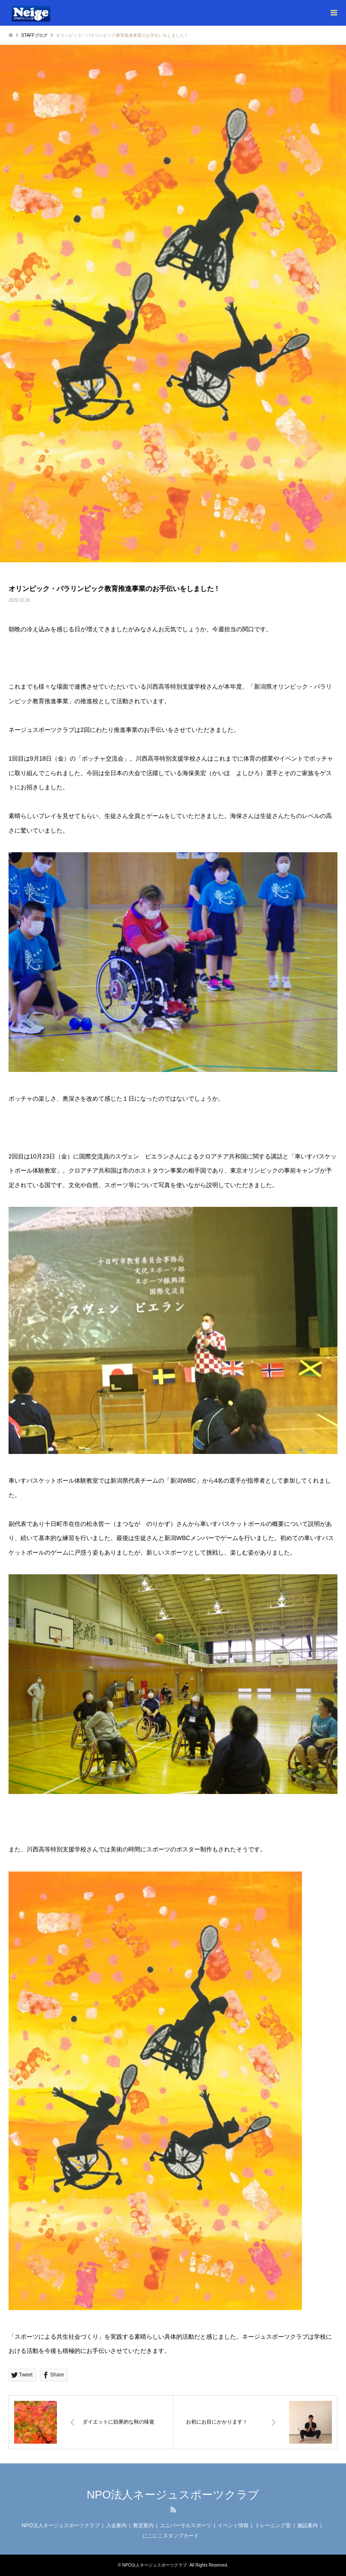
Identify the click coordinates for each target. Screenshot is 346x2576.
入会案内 (116, 2525)
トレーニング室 (273, 2525)
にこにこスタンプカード (170, 2536)
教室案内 (143, 2525)
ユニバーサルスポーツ (185, 2525)
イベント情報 (233, 2525)
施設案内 (307, 2525)
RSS (173, 2510)
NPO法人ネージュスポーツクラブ (173, 2494)
